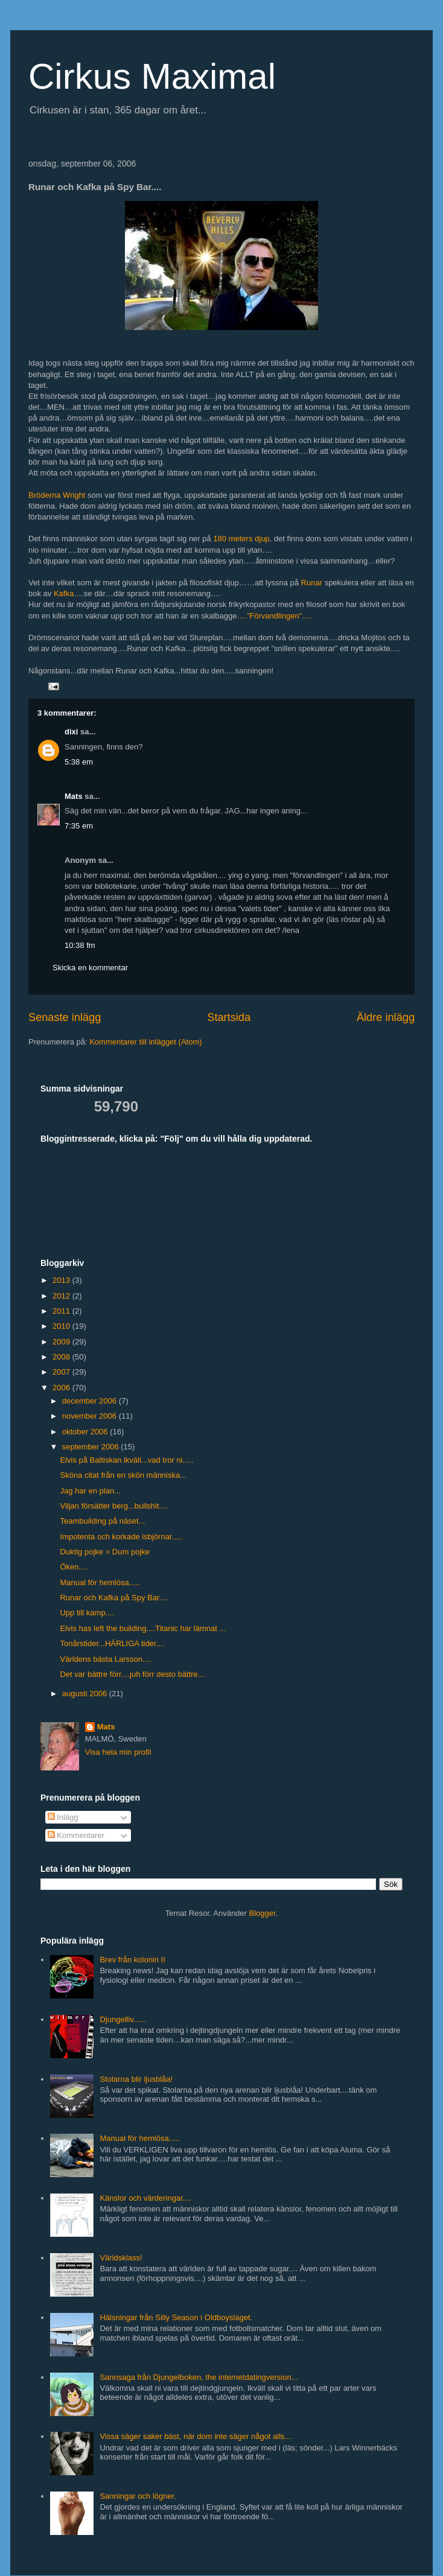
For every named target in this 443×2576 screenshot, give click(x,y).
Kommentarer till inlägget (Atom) (145, 1041)
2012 (62, 1295)
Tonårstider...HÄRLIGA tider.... (112, 1643)
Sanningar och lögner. (138, 2496)
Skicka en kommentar (90, 967)
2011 (62, 1310)
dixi (71, 731)
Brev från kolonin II (132, 1959)
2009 (62, 1341)
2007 (62, 1371)
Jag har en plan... (90, 1490)
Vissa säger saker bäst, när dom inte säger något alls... (195, 2436)
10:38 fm (80, 945)
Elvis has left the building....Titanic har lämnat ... (143, 1628)
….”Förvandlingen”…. (274, 615)
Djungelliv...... (123, 2019)
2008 (62, 1356)
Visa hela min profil (118, 1752)
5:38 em (79, 761)
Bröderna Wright (56, 495)
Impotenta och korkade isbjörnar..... (121, 1536)
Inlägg (63, 1817)
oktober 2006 (86, 1431)
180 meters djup (241, 538)
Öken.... (74, 1566)
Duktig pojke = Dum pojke (105, 1551)
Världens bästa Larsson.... (105, 1659)
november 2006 (90, 1415)
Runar (311, 582)
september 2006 (91, 1446)
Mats (74, 796)
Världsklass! (121, 2257)
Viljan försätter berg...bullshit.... (113, 1505)
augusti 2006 (85, 1693)
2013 (62, 1280)
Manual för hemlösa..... (99, 1582)
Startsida (228, 1017)
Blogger (262, 1913)
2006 (62, 1387)
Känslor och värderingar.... (145, 2197)
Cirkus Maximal (152, 76)
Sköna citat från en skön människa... (123, 1475)
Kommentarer (76, 1835)
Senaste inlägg (64, 1017)
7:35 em (79, 825)
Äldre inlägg (386, 1017)
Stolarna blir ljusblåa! (136, 2079)
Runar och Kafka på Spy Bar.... (114, 1597)
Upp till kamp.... (87, 1612)
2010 (62, 1326)
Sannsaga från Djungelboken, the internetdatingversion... (199, 2377)
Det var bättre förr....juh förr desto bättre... (132, 1674)
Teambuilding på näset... (102, 1520)
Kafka (64, 593)
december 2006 (90, 1400)
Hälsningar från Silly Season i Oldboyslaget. (176, 2317)
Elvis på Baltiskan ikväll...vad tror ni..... (126, 1460)
